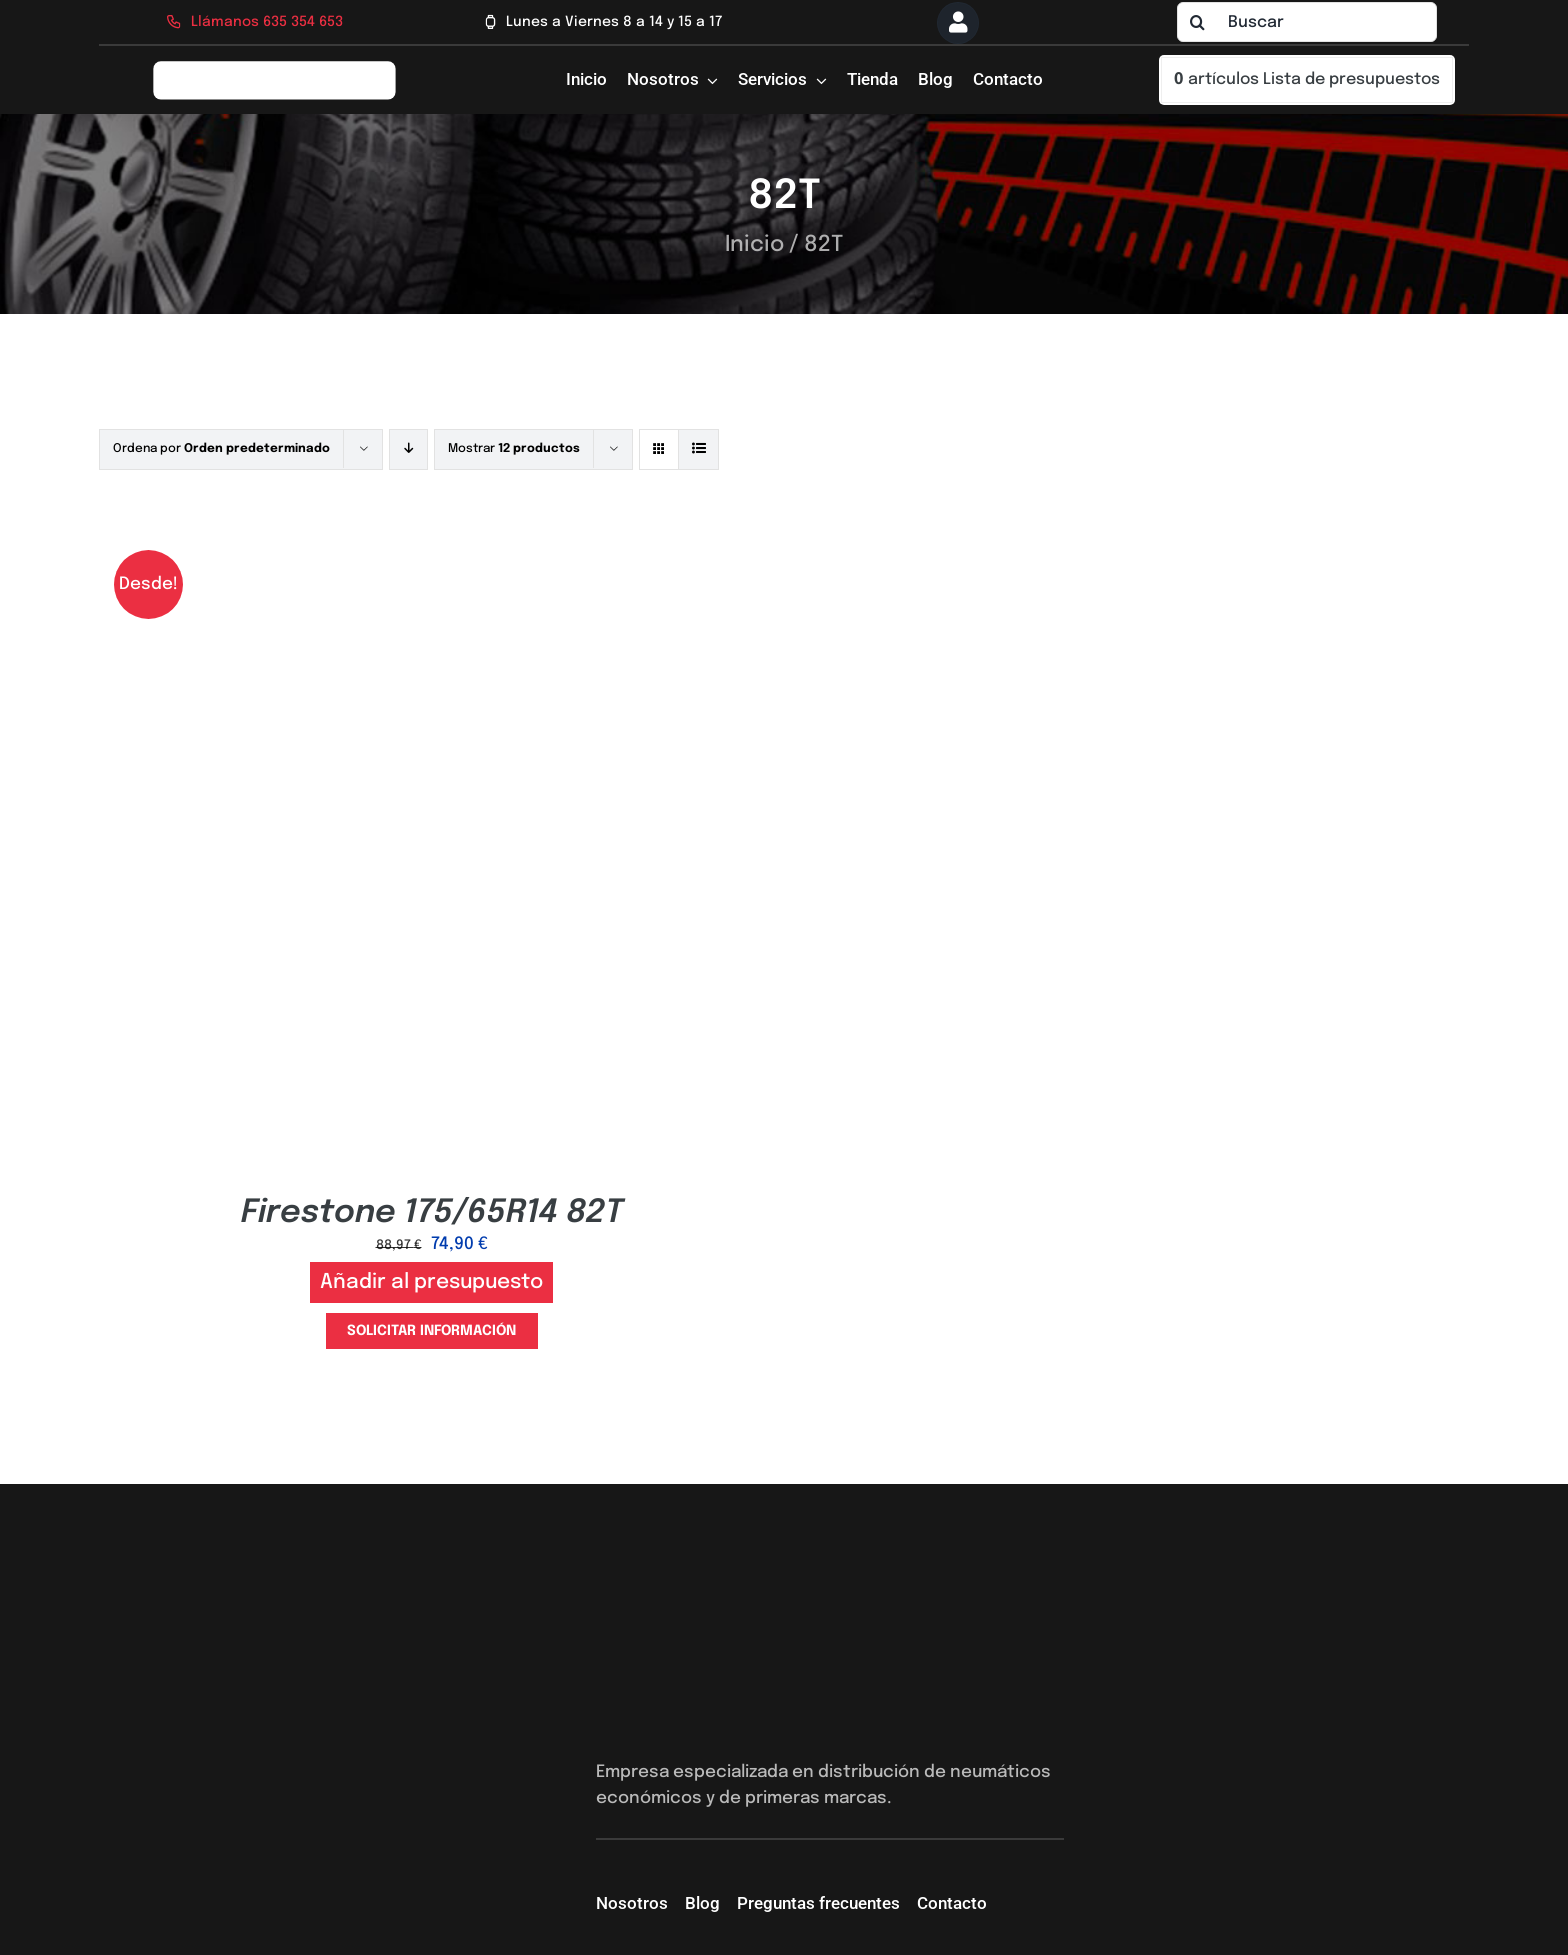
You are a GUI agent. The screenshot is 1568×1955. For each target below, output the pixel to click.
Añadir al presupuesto (431, 1282)
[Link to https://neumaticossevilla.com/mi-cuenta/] (958, 23)
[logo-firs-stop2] (275, 67)
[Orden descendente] (408, 449)
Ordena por (221, 449)
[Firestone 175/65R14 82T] (431, 542)
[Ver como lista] (698, 449)
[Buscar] (1307, 22)
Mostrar (514, 449)
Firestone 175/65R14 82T (432, 1213)
